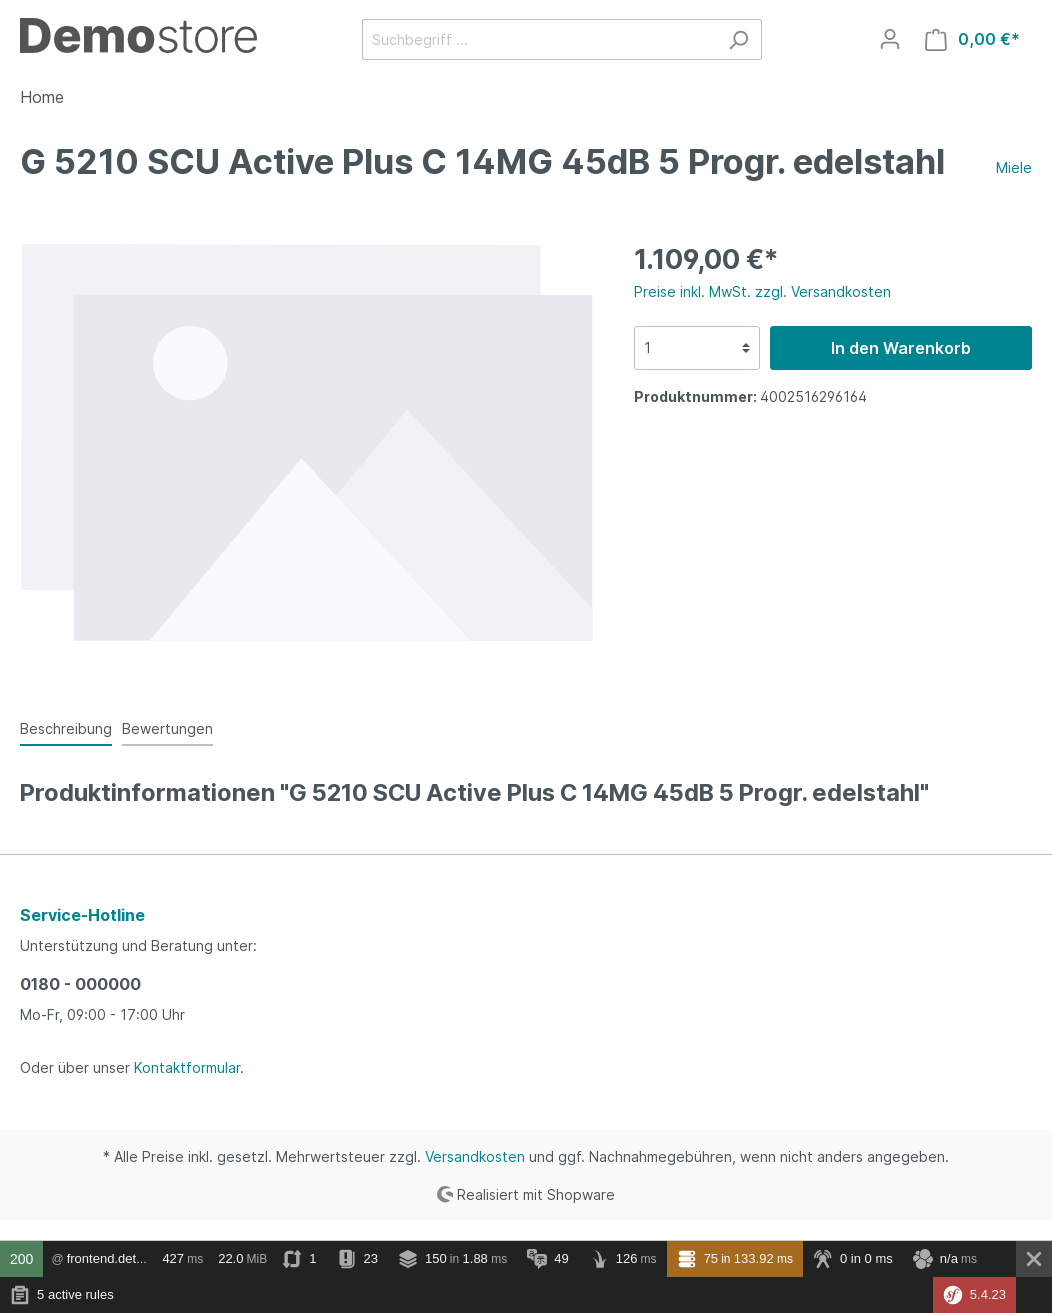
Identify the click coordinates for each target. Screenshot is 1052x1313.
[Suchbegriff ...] (539, 39)
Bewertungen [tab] (167, 728)
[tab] (66, 728)
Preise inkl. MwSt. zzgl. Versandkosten (762, 291)
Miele (1014, 167)
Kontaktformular (187, 1067)
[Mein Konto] (890, 39)
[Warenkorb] (972, 39)
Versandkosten (475, 1156)
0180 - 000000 (80, 984)
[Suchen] (738, 39)
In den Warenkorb (901, 348)
